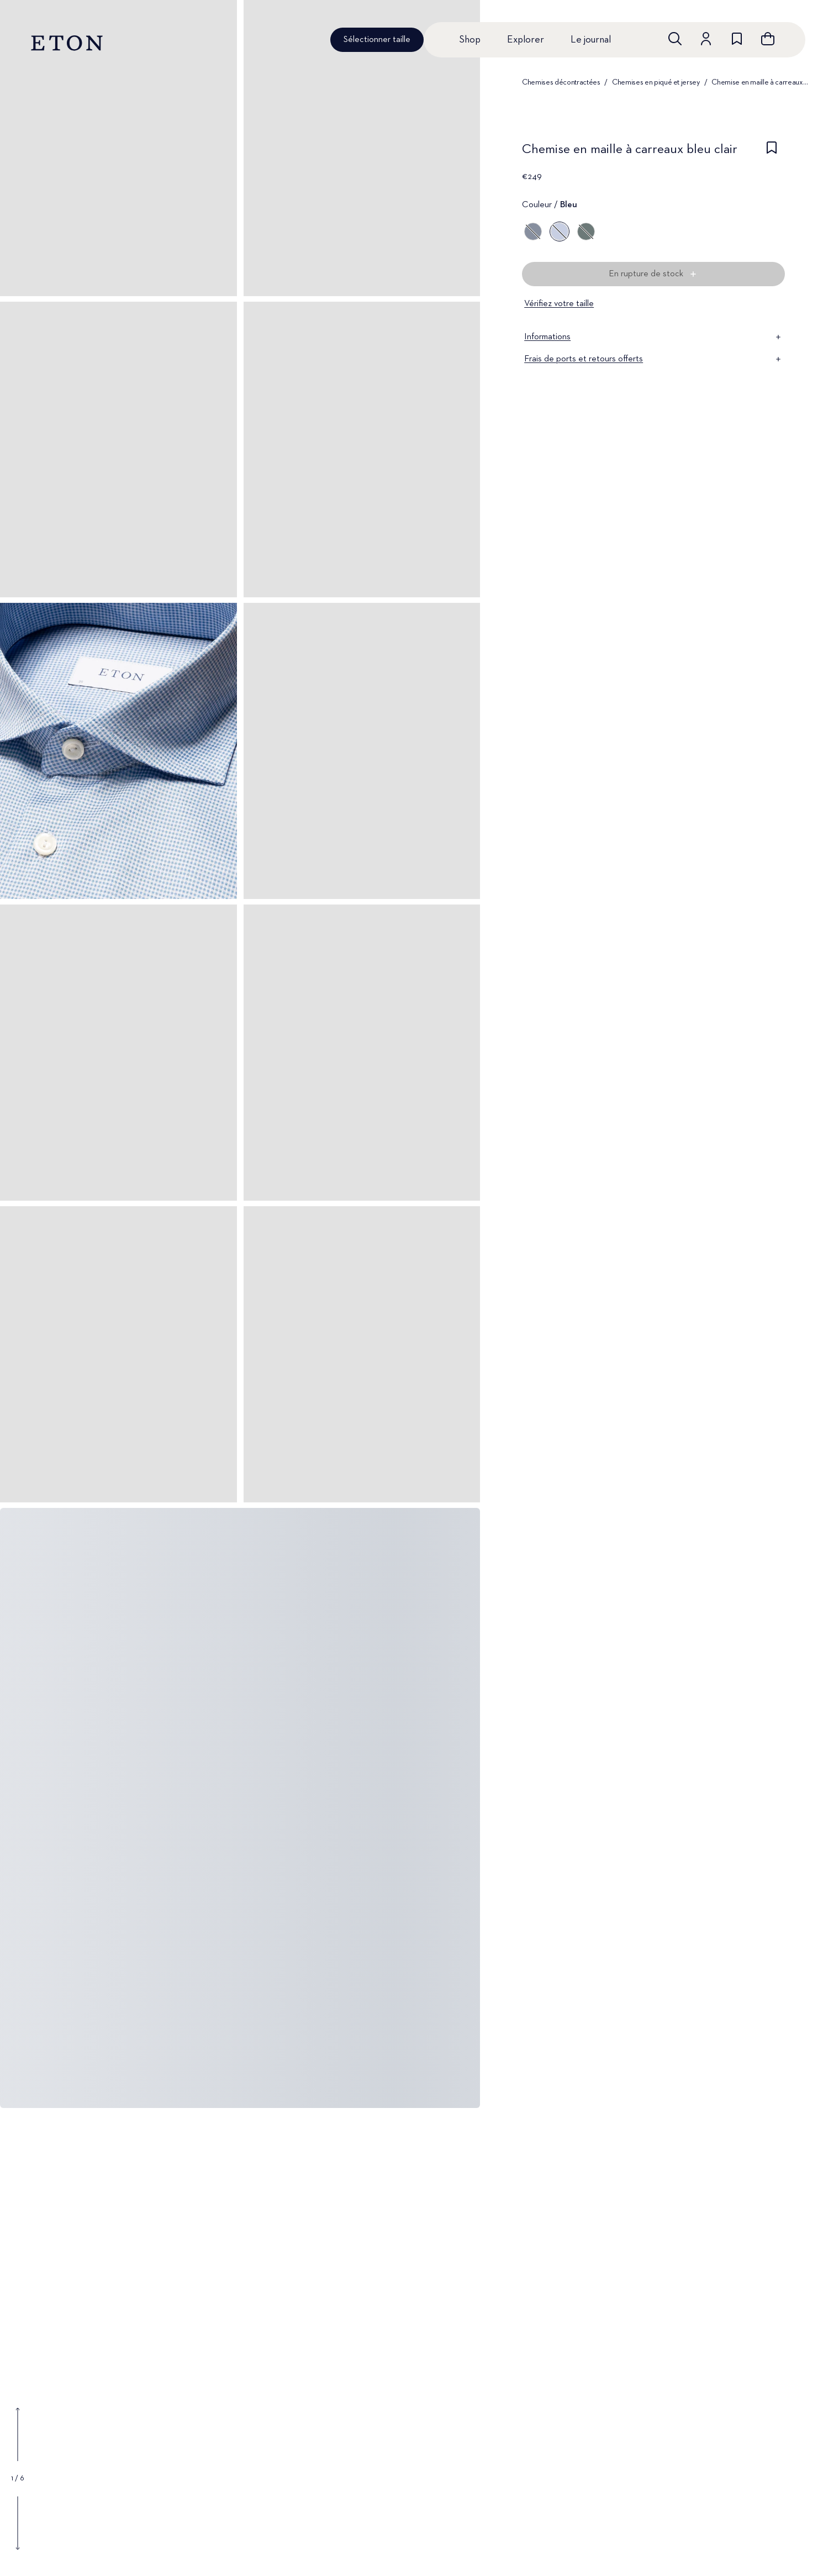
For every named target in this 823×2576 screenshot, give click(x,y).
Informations (653, 337)
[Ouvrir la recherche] (675, 38)
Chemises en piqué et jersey (656, 82)
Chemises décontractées (561, 82)
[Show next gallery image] (18, 2522)
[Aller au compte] (706, 38)
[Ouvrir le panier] (767, 38)
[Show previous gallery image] (18, 2434)
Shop (470, 40)
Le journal (591, 40)
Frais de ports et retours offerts (653, 359)
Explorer (525, 40)
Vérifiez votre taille (559, 303)
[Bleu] (533, 231)
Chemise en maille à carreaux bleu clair (760, 82)
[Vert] (586, 231)
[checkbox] (771, 152)
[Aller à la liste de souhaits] (736, 38)
